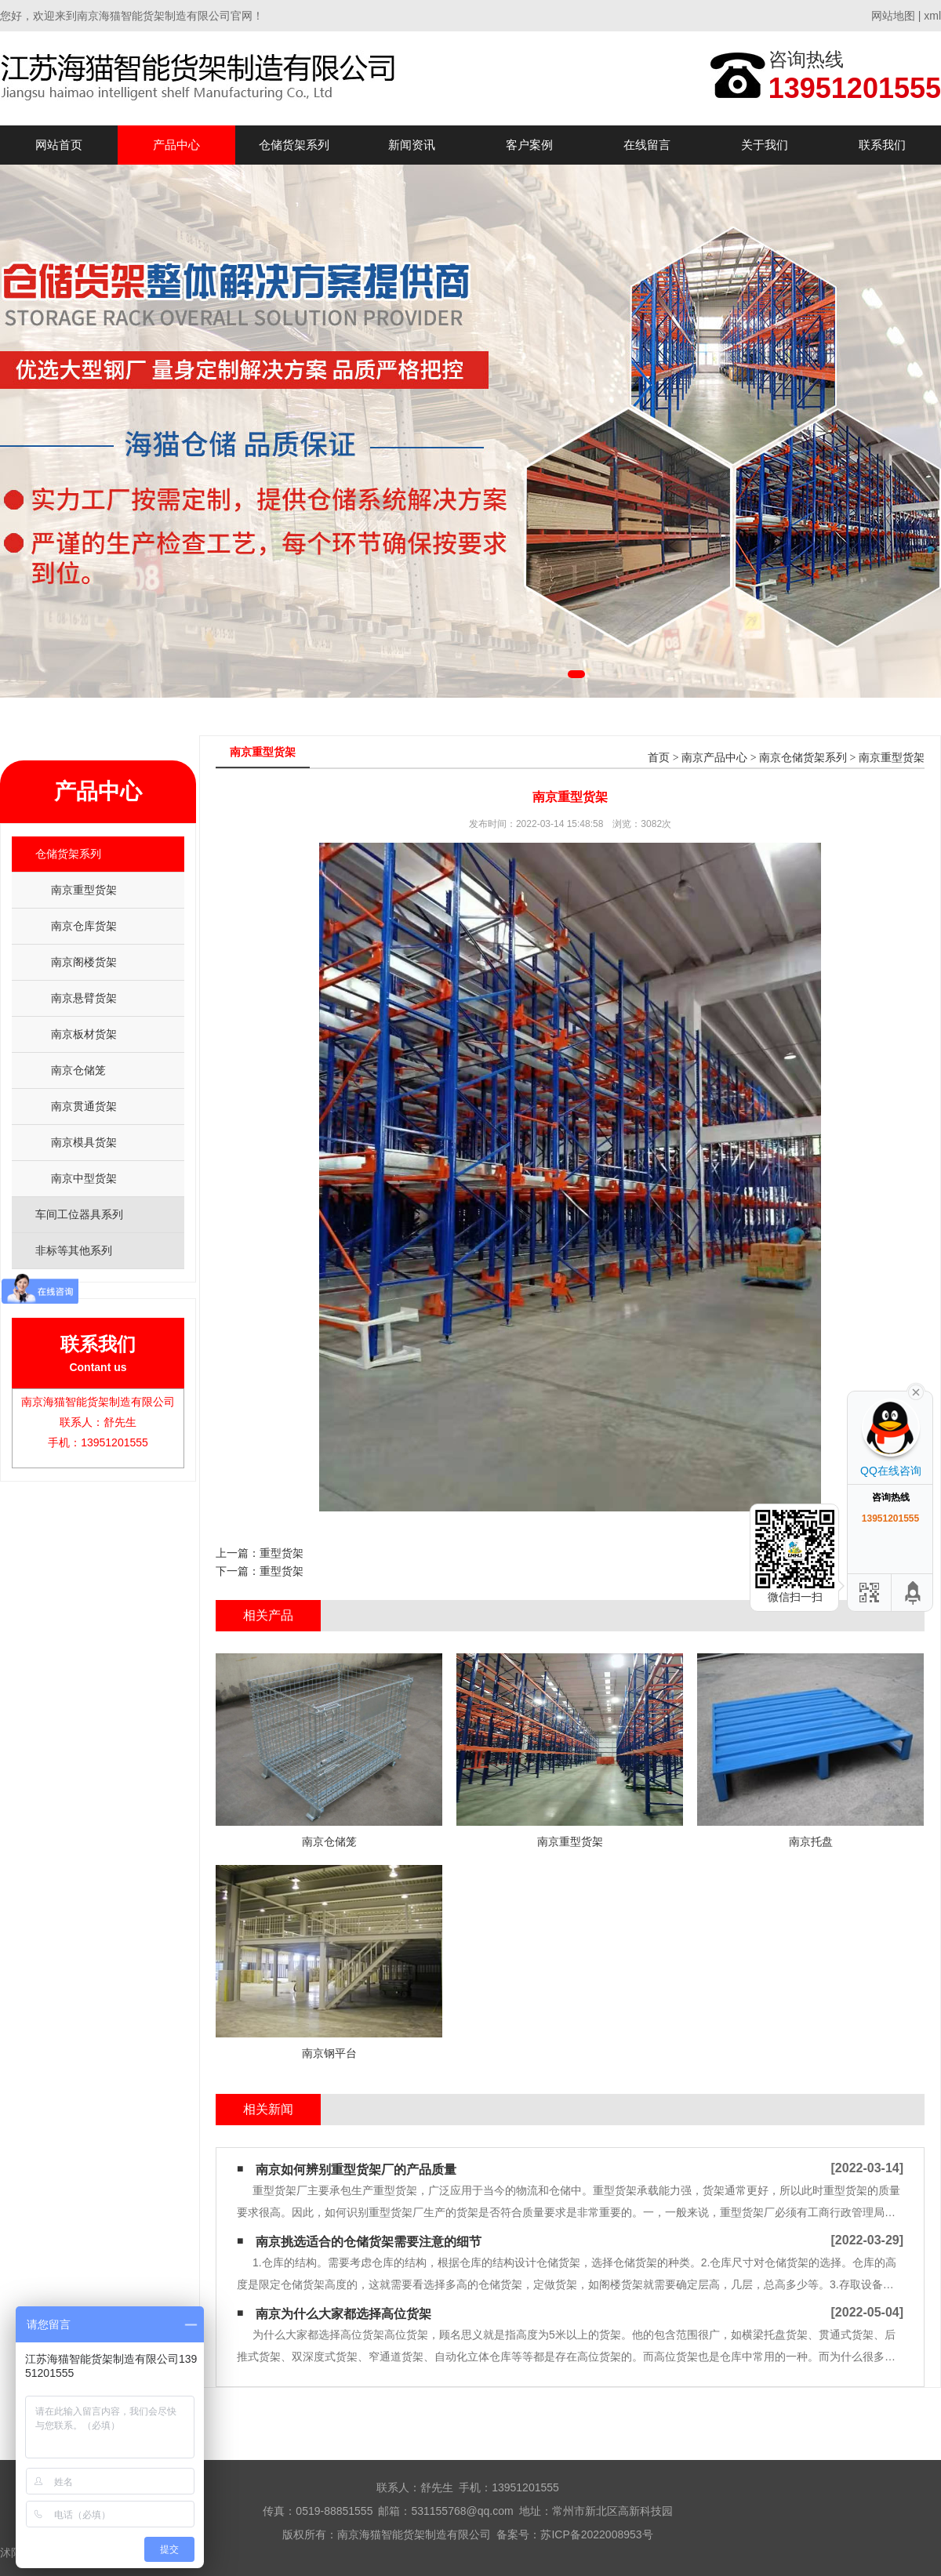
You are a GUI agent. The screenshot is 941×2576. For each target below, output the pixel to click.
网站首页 (58, 144)
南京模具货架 (84, 1142)
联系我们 (882, 144)
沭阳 (11, 2552)
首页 (659, 758)
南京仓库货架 (84, 926)
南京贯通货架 (84, 1106)
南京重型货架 (84, 889)
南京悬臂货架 (84, 998)
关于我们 (764, 144)
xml (932, 15)
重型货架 (281, 1553)
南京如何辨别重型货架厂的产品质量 (356, 2169)
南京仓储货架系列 (803, 758)
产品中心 (176, 144)
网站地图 (893, 15)
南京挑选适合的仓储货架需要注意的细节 (368, 2241)
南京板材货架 (84, 1034)
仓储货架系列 (294, 144)
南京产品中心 (714, 758)
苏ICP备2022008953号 (596, 2534)
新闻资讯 (411, 144)
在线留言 (646, 144)
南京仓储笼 (78, 1070)
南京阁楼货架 (84, 962)
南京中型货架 (84, 1178)
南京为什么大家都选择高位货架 (343, 2313)
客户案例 (529, 144)
